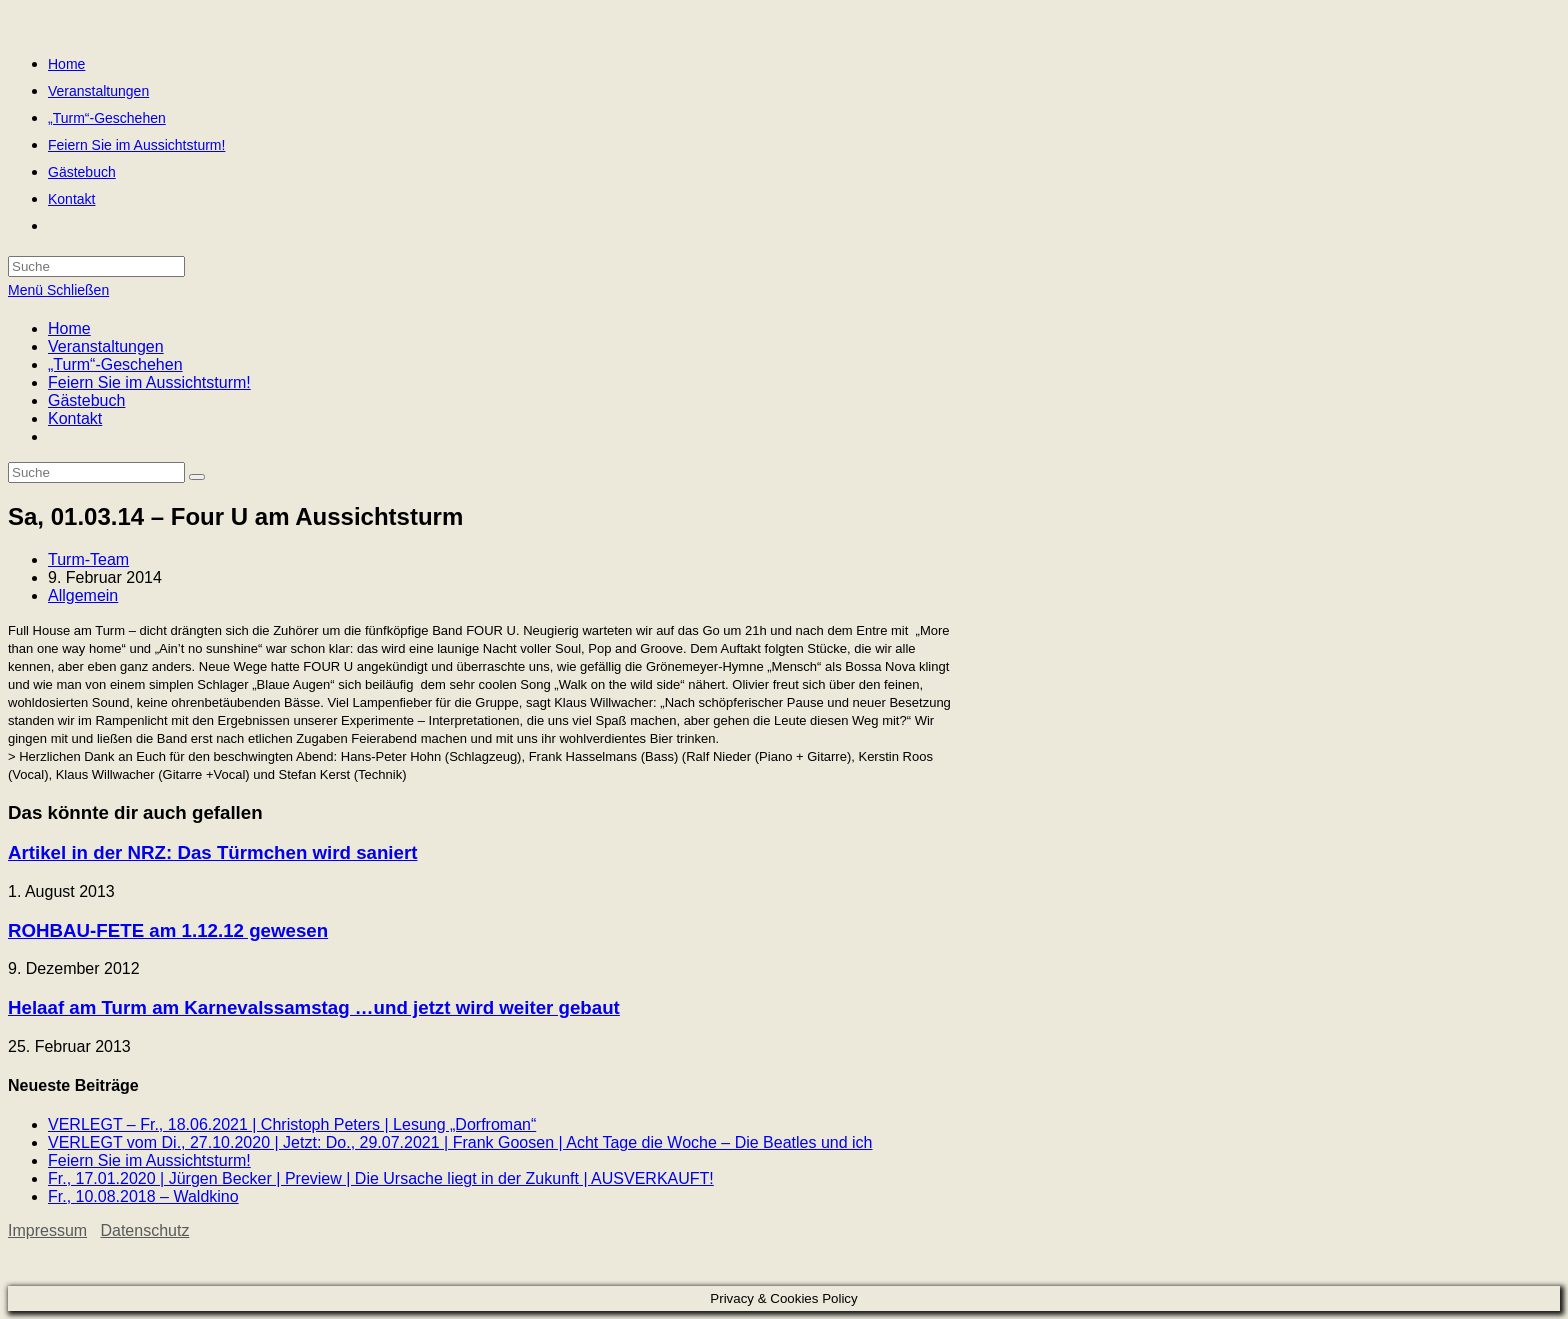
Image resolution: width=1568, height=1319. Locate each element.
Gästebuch (86, 400)
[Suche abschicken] (197, 477)
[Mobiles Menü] (58, 290)
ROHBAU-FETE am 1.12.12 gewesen (168, 930)
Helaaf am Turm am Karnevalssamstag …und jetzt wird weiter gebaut (314, 1007)
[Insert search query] (96, 472)
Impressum (47, 1230)
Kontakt (75, 418)
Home (69, 328)
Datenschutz (144, 1230)
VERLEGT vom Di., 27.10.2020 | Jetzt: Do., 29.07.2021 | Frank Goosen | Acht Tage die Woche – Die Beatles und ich (460, 1142)
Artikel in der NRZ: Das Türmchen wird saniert (212, 852)
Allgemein (83, 595)
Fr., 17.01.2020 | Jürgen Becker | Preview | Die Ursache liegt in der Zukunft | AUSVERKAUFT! (381, 1178)
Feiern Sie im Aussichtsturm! (149, 382)
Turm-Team (88, 559)
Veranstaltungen (106, 346)
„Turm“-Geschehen (115, 364)
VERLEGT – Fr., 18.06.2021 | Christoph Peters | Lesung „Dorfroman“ (292, 1124)
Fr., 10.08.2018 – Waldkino (143, 1196)
